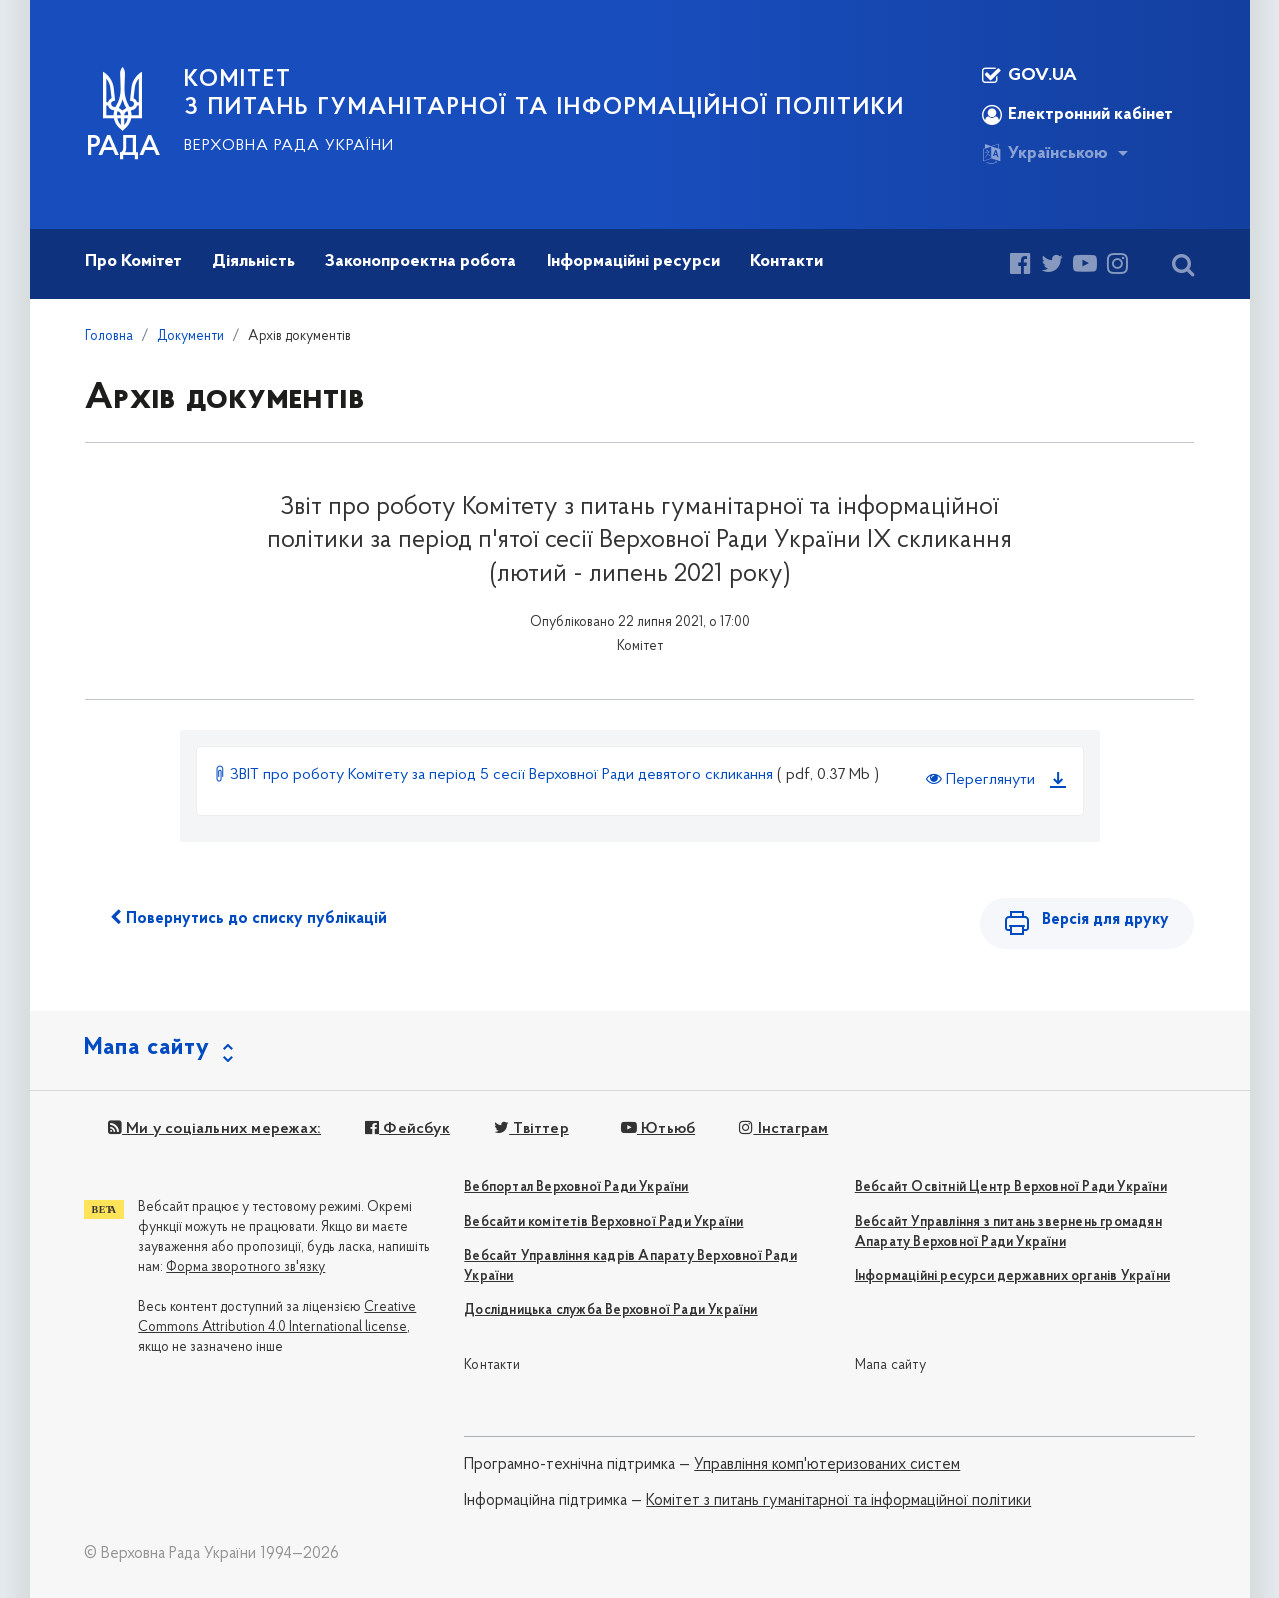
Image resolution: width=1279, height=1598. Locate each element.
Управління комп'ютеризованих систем (827, 1465)
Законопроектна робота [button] (420, 261)
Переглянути (980, 779)
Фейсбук (407, 1129)
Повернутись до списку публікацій (248, 918)
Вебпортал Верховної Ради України (576, 1187)
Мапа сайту (890, 1365)
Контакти (492, 1365)
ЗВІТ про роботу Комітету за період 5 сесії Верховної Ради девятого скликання (495, 775)
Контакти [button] (786, 261)
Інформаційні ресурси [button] (633, 261)
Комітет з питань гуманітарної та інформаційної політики (838, 1501)
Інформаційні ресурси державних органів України (1012, 1276)
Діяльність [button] (253, 261)
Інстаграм (783, 1129)
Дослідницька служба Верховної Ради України (610, 1310)
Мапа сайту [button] (147, 1048)
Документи (190, 336)
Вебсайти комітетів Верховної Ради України (603, 1222)
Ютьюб (658, 1129)
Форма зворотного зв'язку (245, 1267)
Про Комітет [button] (133, 261)
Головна (109, 336)
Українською (1045, 154)
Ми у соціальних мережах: (214, 1129)
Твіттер (531, 1129)
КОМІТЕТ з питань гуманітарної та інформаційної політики (544, 94)
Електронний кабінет (1077, 115)
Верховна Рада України (289, 146)
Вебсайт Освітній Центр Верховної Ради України (1011, 1187)
